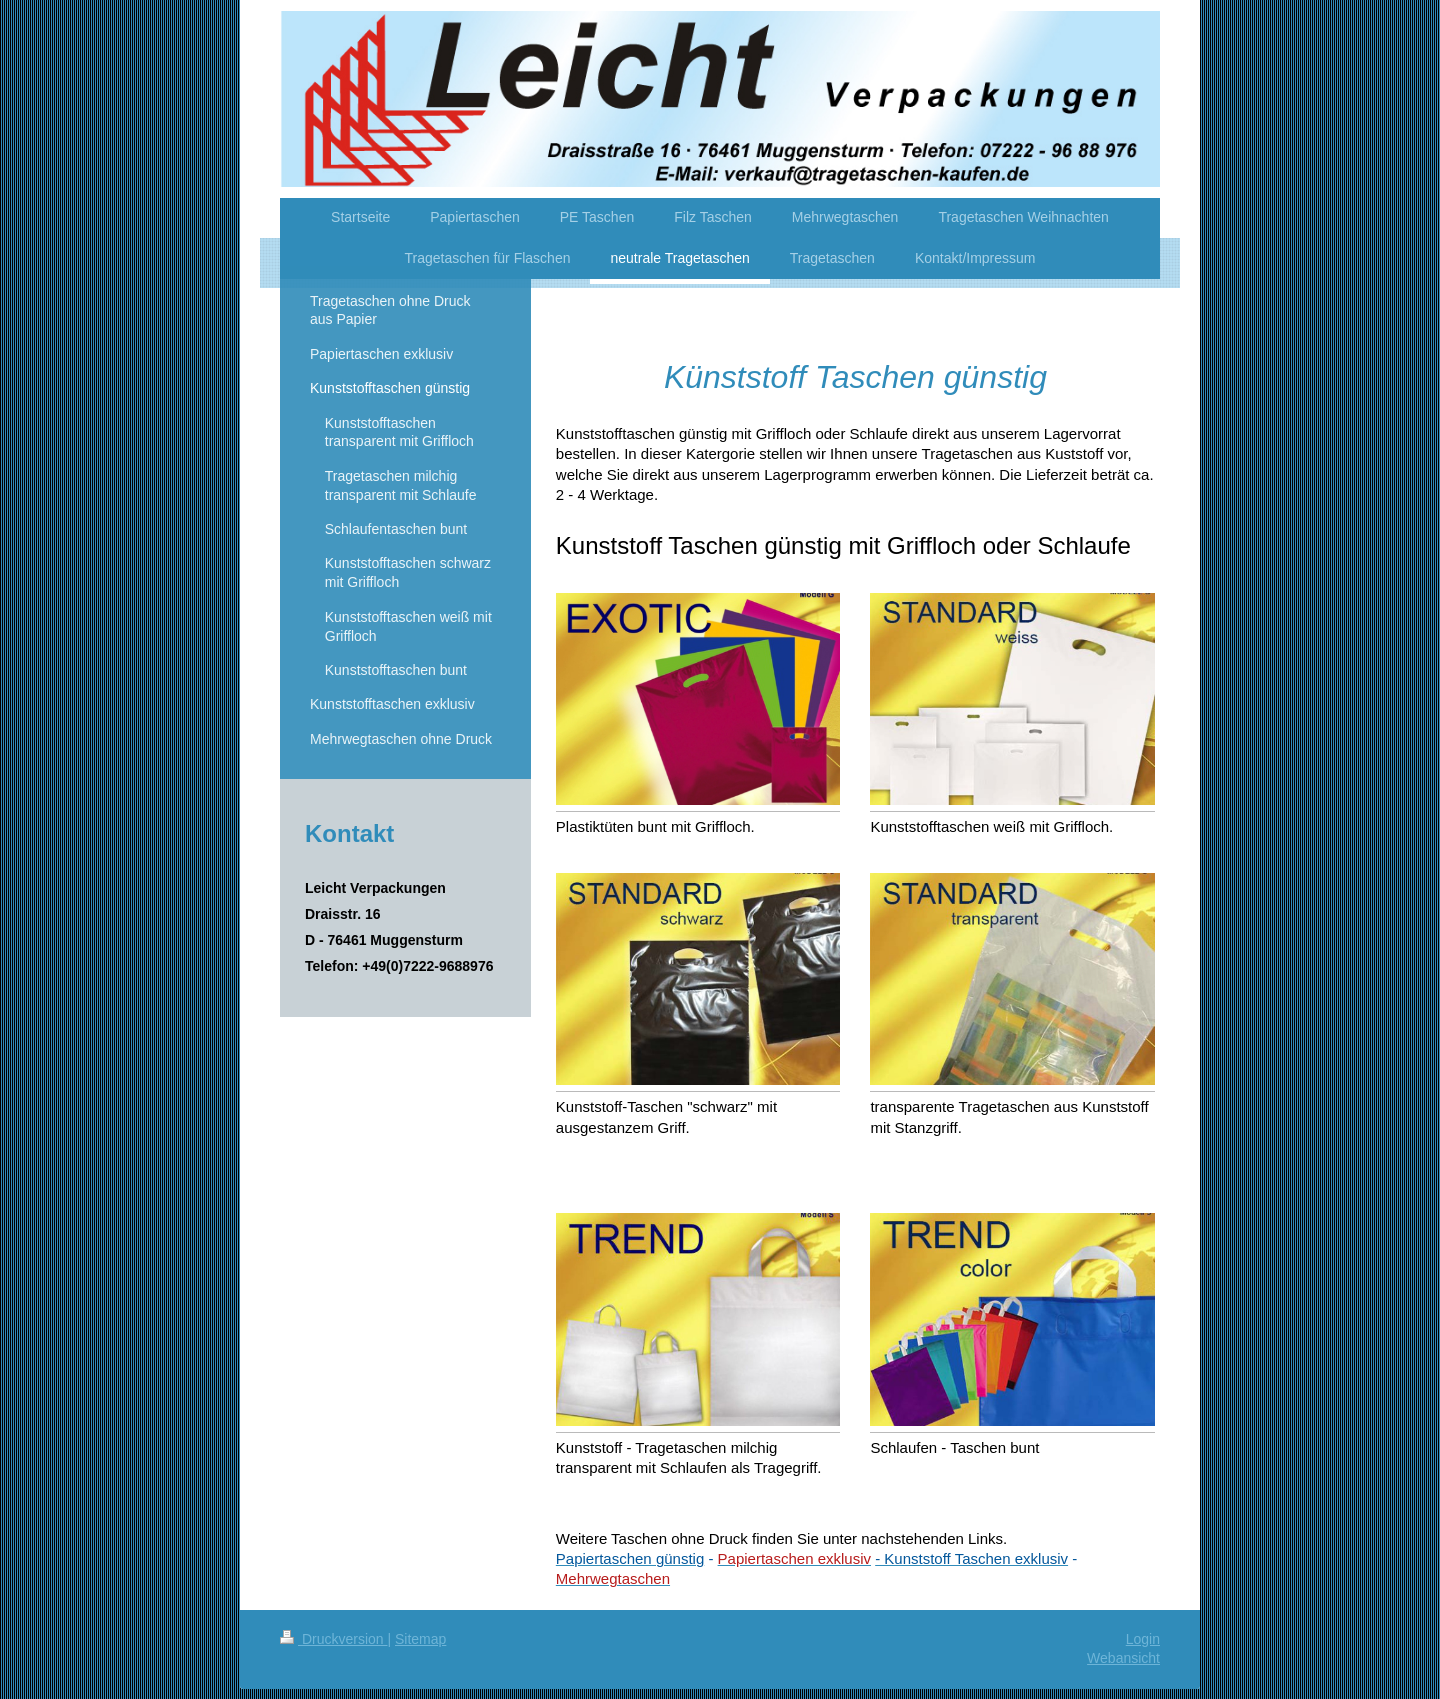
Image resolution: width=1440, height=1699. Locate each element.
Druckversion (333, 1639)
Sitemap (420, 1639)
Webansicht (1123, 1658)
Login (1143, 1639)
